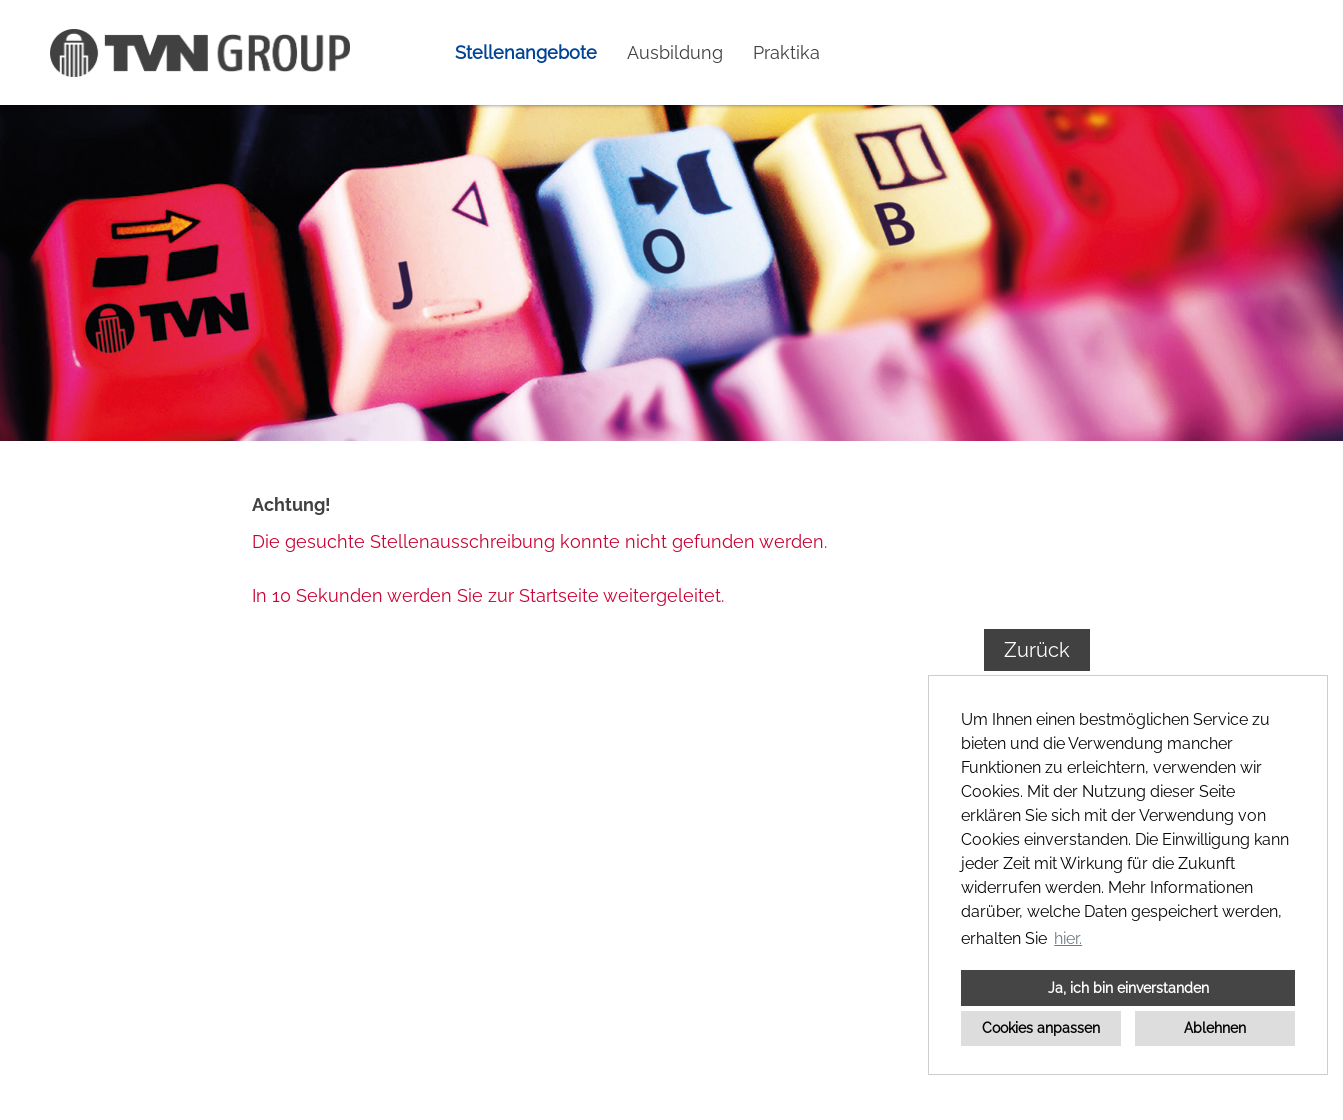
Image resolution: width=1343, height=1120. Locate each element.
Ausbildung (675, 52)
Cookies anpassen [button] (1041, 1027)
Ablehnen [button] (1215, 1027)
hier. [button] (1068, 938)
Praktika (786, 52)
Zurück (1037, 650)
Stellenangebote (526, 52)
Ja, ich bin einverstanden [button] (1128, 987)
